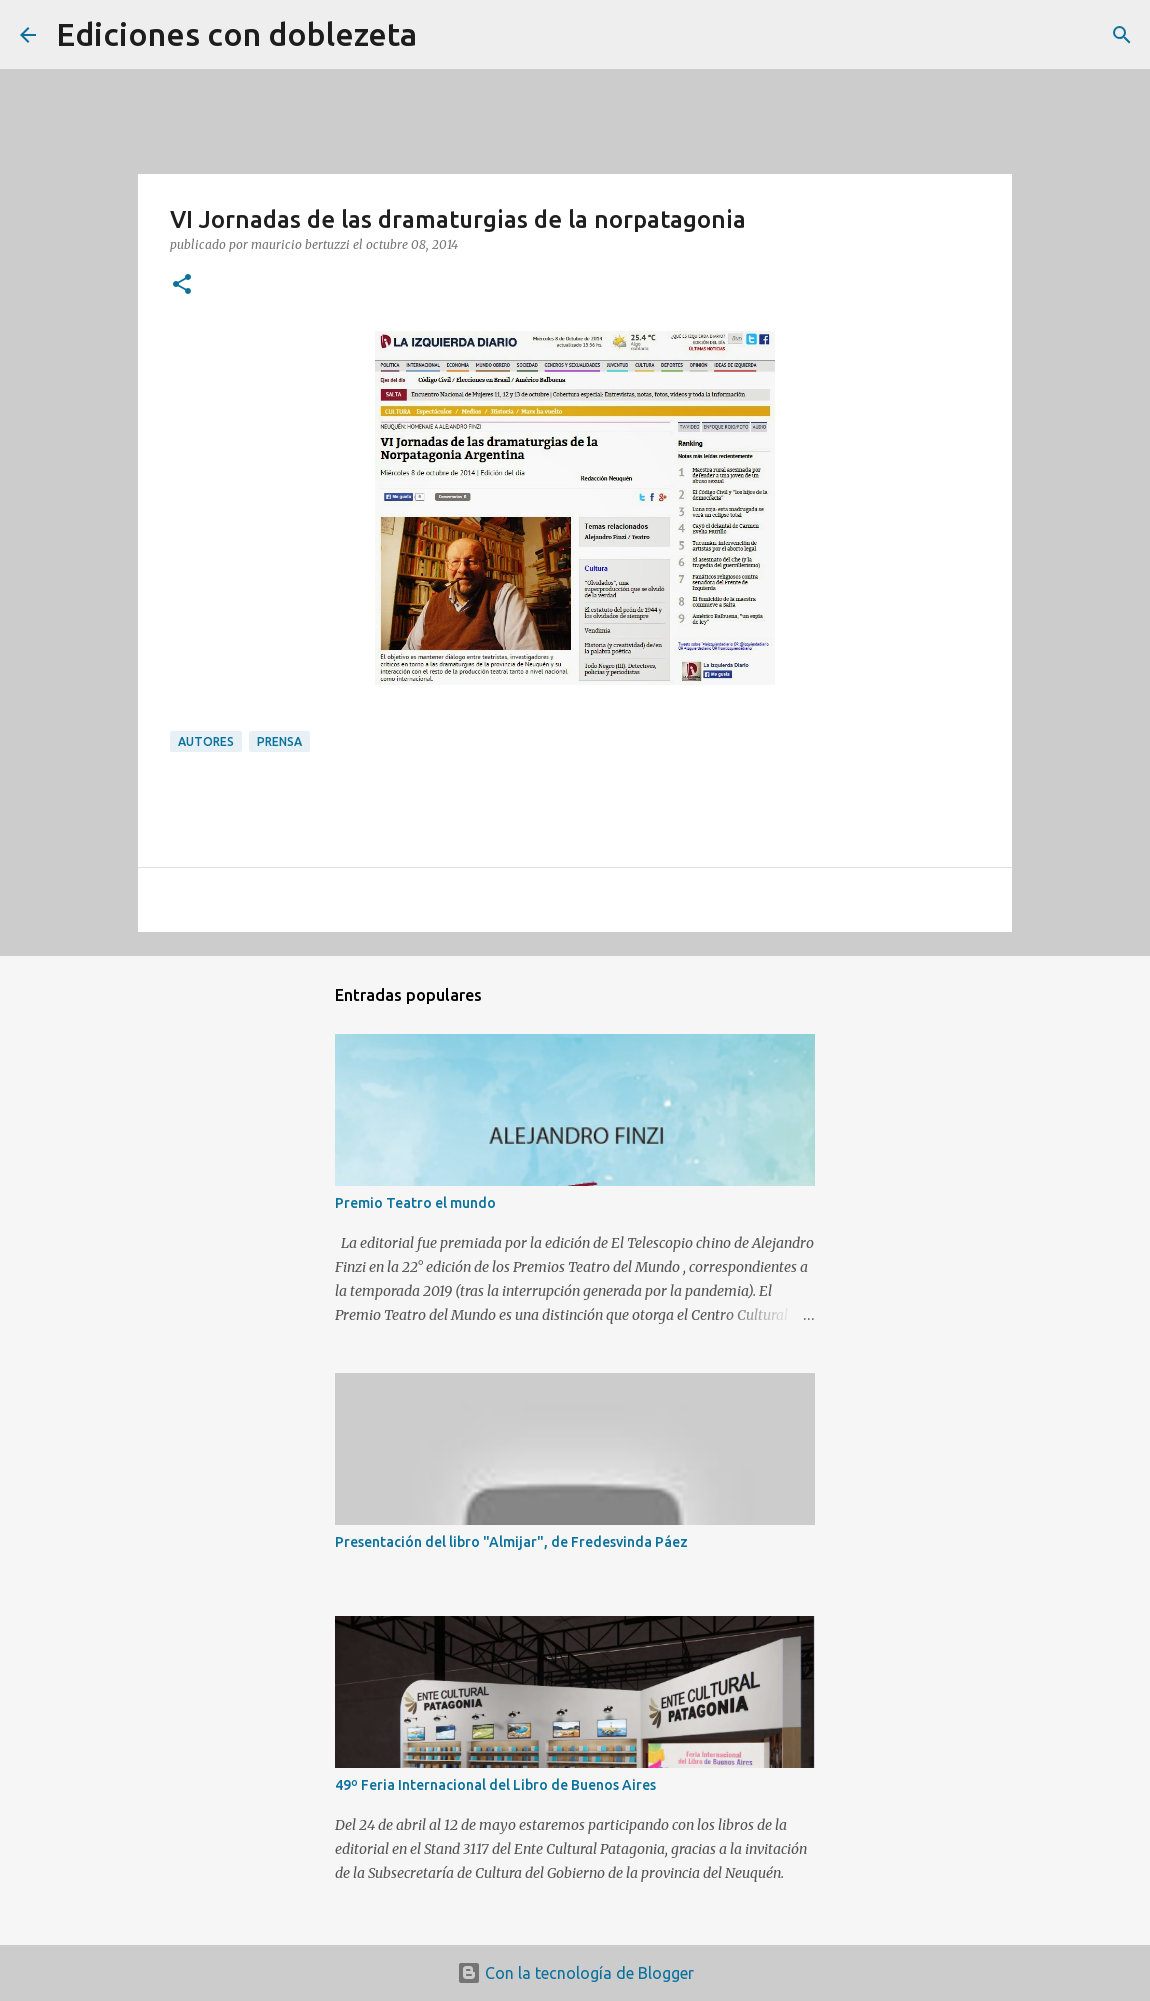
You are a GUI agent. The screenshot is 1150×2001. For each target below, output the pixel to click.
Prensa (279, 741)
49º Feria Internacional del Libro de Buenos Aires (495, 1785)
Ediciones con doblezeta (236, 34)
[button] (182, 285)
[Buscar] (445, 35)
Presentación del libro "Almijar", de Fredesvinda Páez (511, 1542)
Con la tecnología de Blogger (575, 1973)
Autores (206, 741)
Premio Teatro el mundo (415, 1203)
